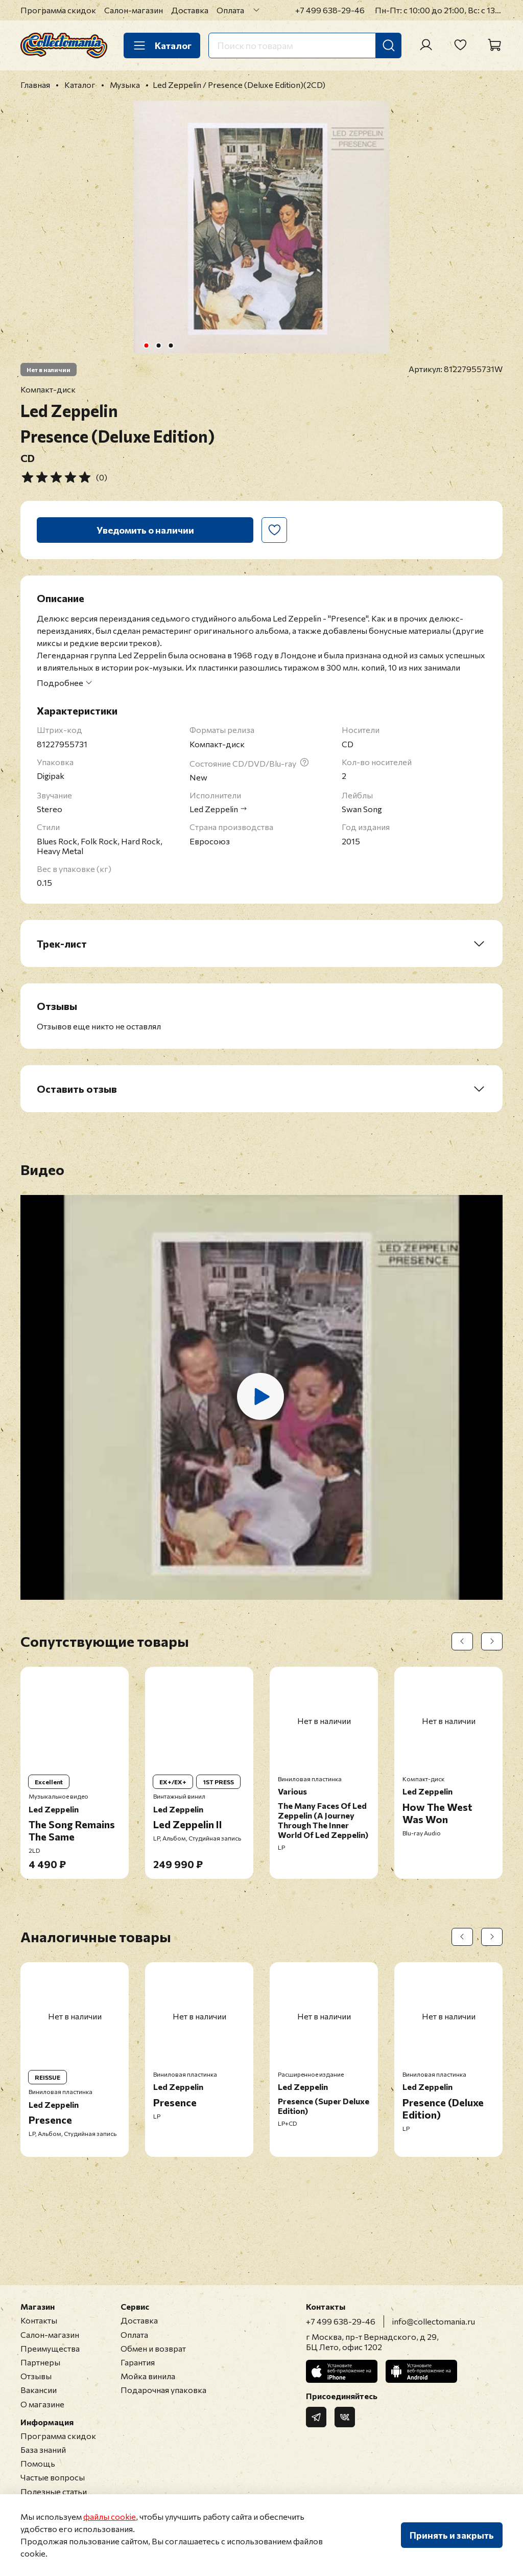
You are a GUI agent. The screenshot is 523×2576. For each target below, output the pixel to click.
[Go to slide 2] (159, 345)
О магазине (42, 2404)
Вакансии (38, 2390)
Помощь (37, 2463)
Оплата (230, 10)
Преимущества (50, 2348)
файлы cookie (109, 2516)
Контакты (38, 2320)
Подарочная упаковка (163, 2390)
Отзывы (36, 2376)
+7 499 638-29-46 (330, 10)
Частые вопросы (52, 2477)
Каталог (162, 45)
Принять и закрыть (452, 2535)
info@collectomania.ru (433, 2321)
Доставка (189, 10)
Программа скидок (58, 10)
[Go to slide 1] (147, 345)
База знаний (43, 2449)
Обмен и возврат (153, 2348)
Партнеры (40, 2362)
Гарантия (138, 2362)
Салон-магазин (133, 10)
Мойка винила (148, 2376)
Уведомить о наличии (145, 530)
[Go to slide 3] (171, 345)
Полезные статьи (53, 2491)
